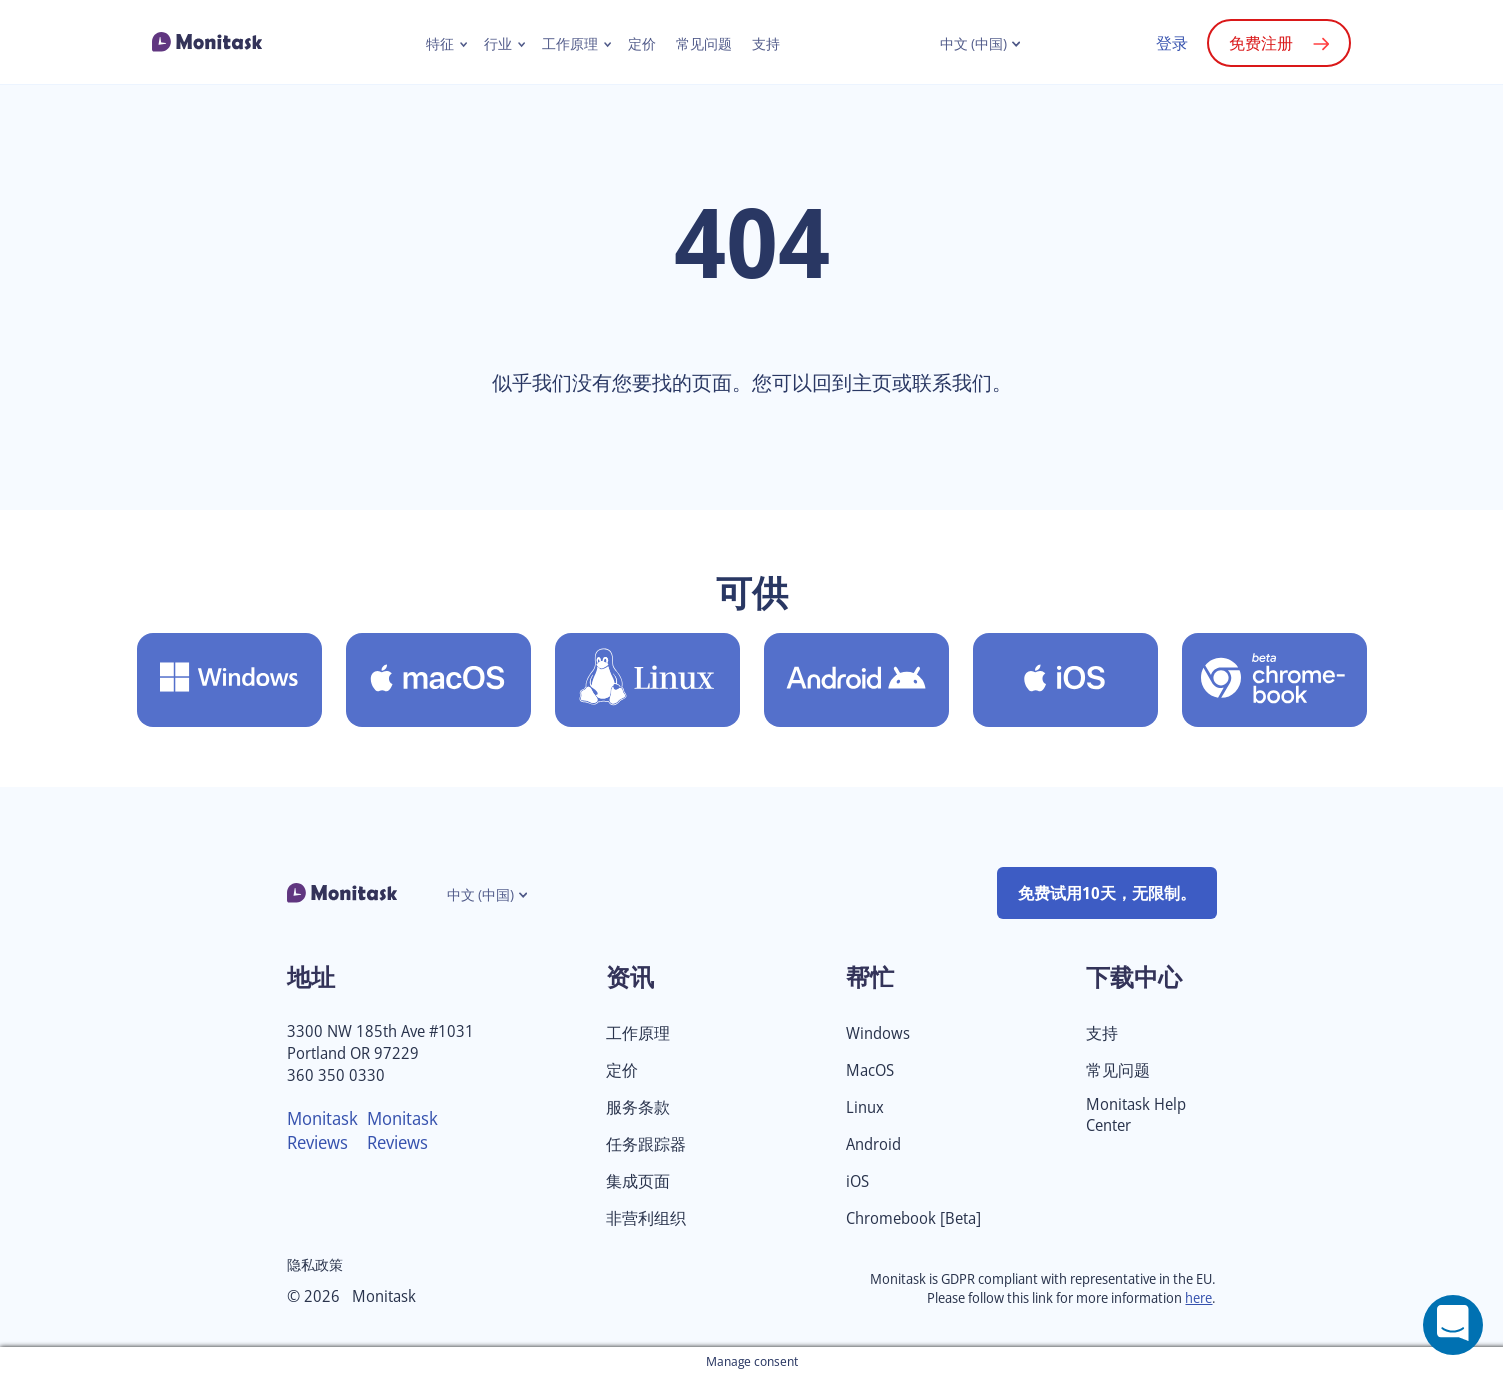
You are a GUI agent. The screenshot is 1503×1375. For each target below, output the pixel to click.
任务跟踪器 (646, 1144)
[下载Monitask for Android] (856, 680)
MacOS (870, 1070)
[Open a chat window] (1453, 1325)
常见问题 (704, 44)
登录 (1172, 43)
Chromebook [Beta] (913, 1218)
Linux (865, 1107)
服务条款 (638, 1107)
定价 (642, 44)
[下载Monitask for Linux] (647, 680)
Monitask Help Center (1136, 1115)
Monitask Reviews (322, 1130)
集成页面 (638, 1181)
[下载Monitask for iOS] (1065, 680)
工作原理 (570, 44)
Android (873, 1144)
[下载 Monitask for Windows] (229, 680)
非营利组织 (646, 1218)
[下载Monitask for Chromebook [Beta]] (1274, 680)
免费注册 (1261, 43)
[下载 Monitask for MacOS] (438, 680)
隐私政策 (315, 1264)
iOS (857, 1181)
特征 (440, 44)
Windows (878, 1033)
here (1198, 1297)
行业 (498, 44)
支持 (766, 44)
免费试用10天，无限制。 (1107, 893)
